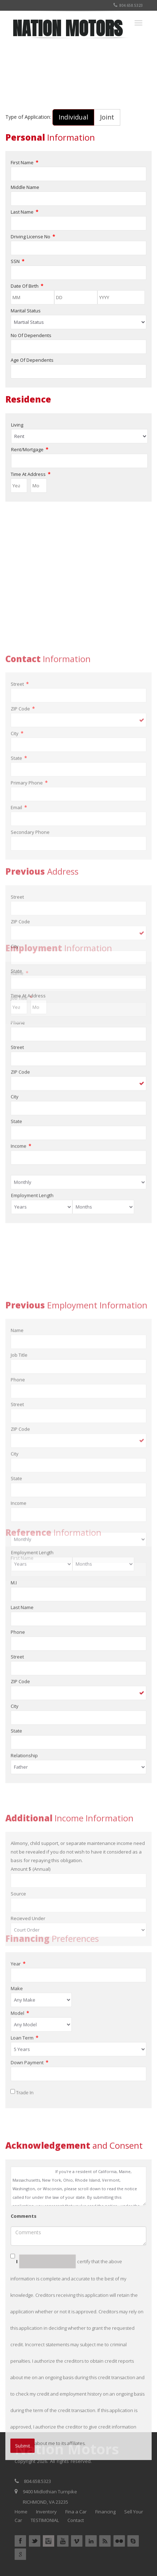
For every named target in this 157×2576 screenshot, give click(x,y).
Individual (73, 117)
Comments (23, 2359)
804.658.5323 (128, 5)
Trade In (25, 2173)
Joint (107, 117)
